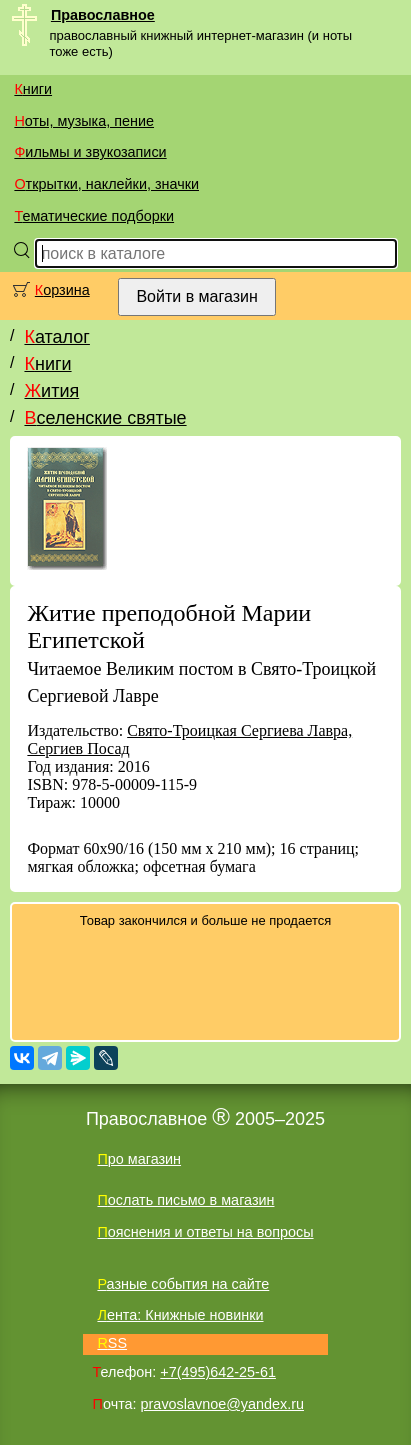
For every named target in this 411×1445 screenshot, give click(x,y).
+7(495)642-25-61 (218, 1372)
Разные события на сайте (183, 1284)
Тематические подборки (94, 216)
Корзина (62, 290)
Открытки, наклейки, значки (106, 184)
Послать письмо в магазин (185, 1200)
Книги (33, 89)
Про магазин (139, 1159)
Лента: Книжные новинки (180, 1315)
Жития (51, 391)
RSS (112, 1343)
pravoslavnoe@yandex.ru (222, 1404)
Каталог (56, 337)
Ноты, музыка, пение (84, 121)
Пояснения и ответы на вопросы (205, 1232)
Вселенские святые (105, 418)
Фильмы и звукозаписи (90, 152)
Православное (103, 15)
